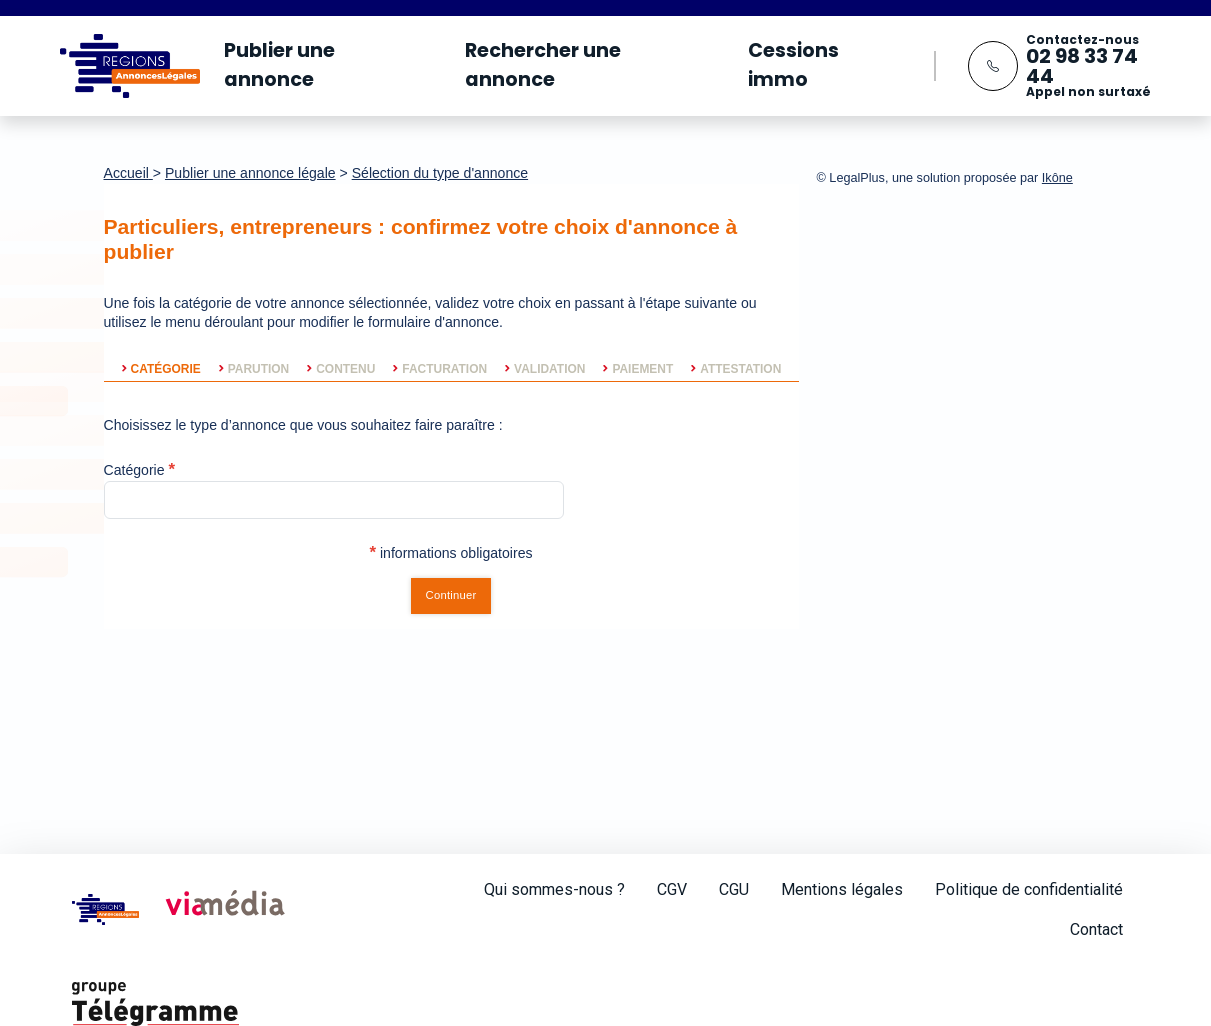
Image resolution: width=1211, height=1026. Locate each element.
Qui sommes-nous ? (554, 889)
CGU (734, 889)
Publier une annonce (279, 65)
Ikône (1057, 178)
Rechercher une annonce (543, 65)
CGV (672, 889)
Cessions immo (793, 65)
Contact (1096, 929)
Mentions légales (842, 889)
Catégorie (134, 470)
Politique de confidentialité (1029, 889)
